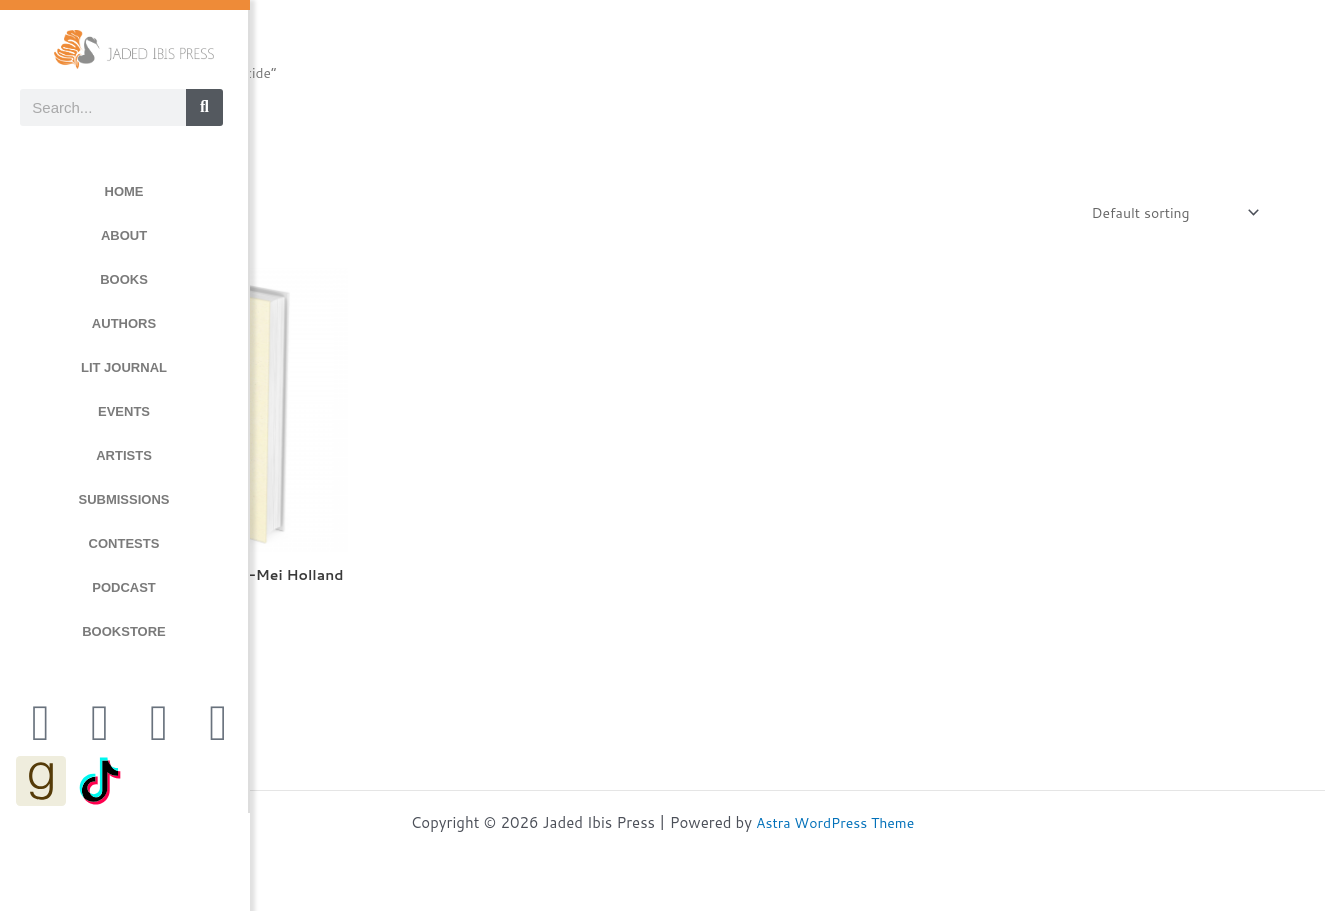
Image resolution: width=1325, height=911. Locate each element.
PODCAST (124, 587)
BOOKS (124, 279)
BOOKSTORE (124, 631)
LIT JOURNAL (124, 367)
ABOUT (124, 235)
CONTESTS (124, 543)
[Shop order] (1167, 214)
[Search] (204, 107)
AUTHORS (124, 323)
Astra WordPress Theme (835, 822)
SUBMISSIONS (123, 499)
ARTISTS (124, 455)
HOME (124, 191)
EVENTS (124, 411)
